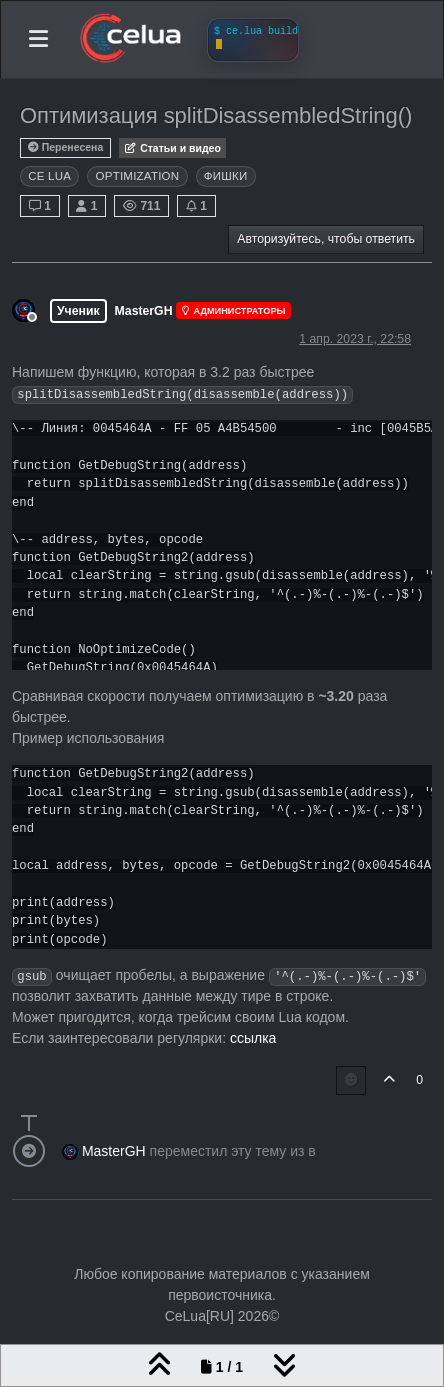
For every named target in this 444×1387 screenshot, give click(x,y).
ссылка (253, 1038)
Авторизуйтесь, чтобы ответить (326, 239)
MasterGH (144, 311)
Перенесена (65, 147)
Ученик (78, 311)
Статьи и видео (172, 148)
